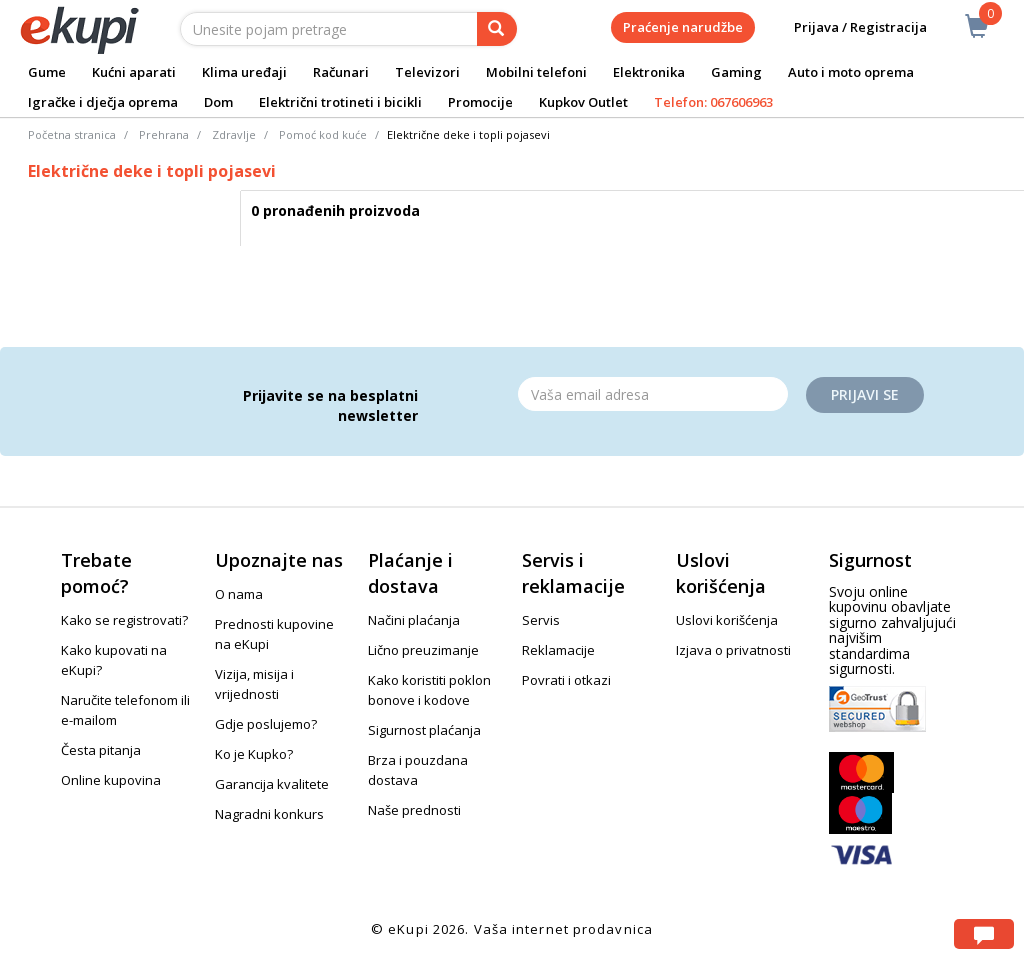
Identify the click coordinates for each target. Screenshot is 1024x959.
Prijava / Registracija (846, 27)
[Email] (653, 394)
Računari (341, 72)
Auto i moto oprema (851, 72)
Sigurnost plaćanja (424, 730)
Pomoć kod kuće (323, 134)
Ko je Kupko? (254, 754)
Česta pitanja (101, 750)
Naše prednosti (414, 810)
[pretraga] (497, 29)
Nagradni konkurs (269, 814)
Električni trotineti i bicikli (340, 102)
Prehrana (164, 134)
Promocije (480, 102)
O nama (239, 594)
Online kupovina (111, 780)
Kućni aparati (134, 72)
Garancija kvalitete (272, 784)
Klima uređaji (244, 72)
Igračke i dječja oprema (103, 102)
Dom (218, 102)
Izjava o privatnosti (733, 650)
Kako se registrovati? (124, 620)
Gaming (736, 72)
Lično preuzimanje (423, 650)
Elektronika (649, 72)
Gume (47, 72)
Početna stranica (72, 134)
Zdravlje (234, 134)
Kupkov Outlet (583, 102)
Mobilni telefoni (536, 72)
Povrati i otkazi (566, 680)
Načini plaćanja (414, 620)
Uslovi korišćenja (727, 620)
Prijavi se (865, 394)
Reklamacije (558, 650)
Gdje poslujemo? (266, 724)
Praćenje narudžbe (683, 27)
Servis (541, 620)
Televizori (427, 72)
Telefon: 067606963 (713, 102)
